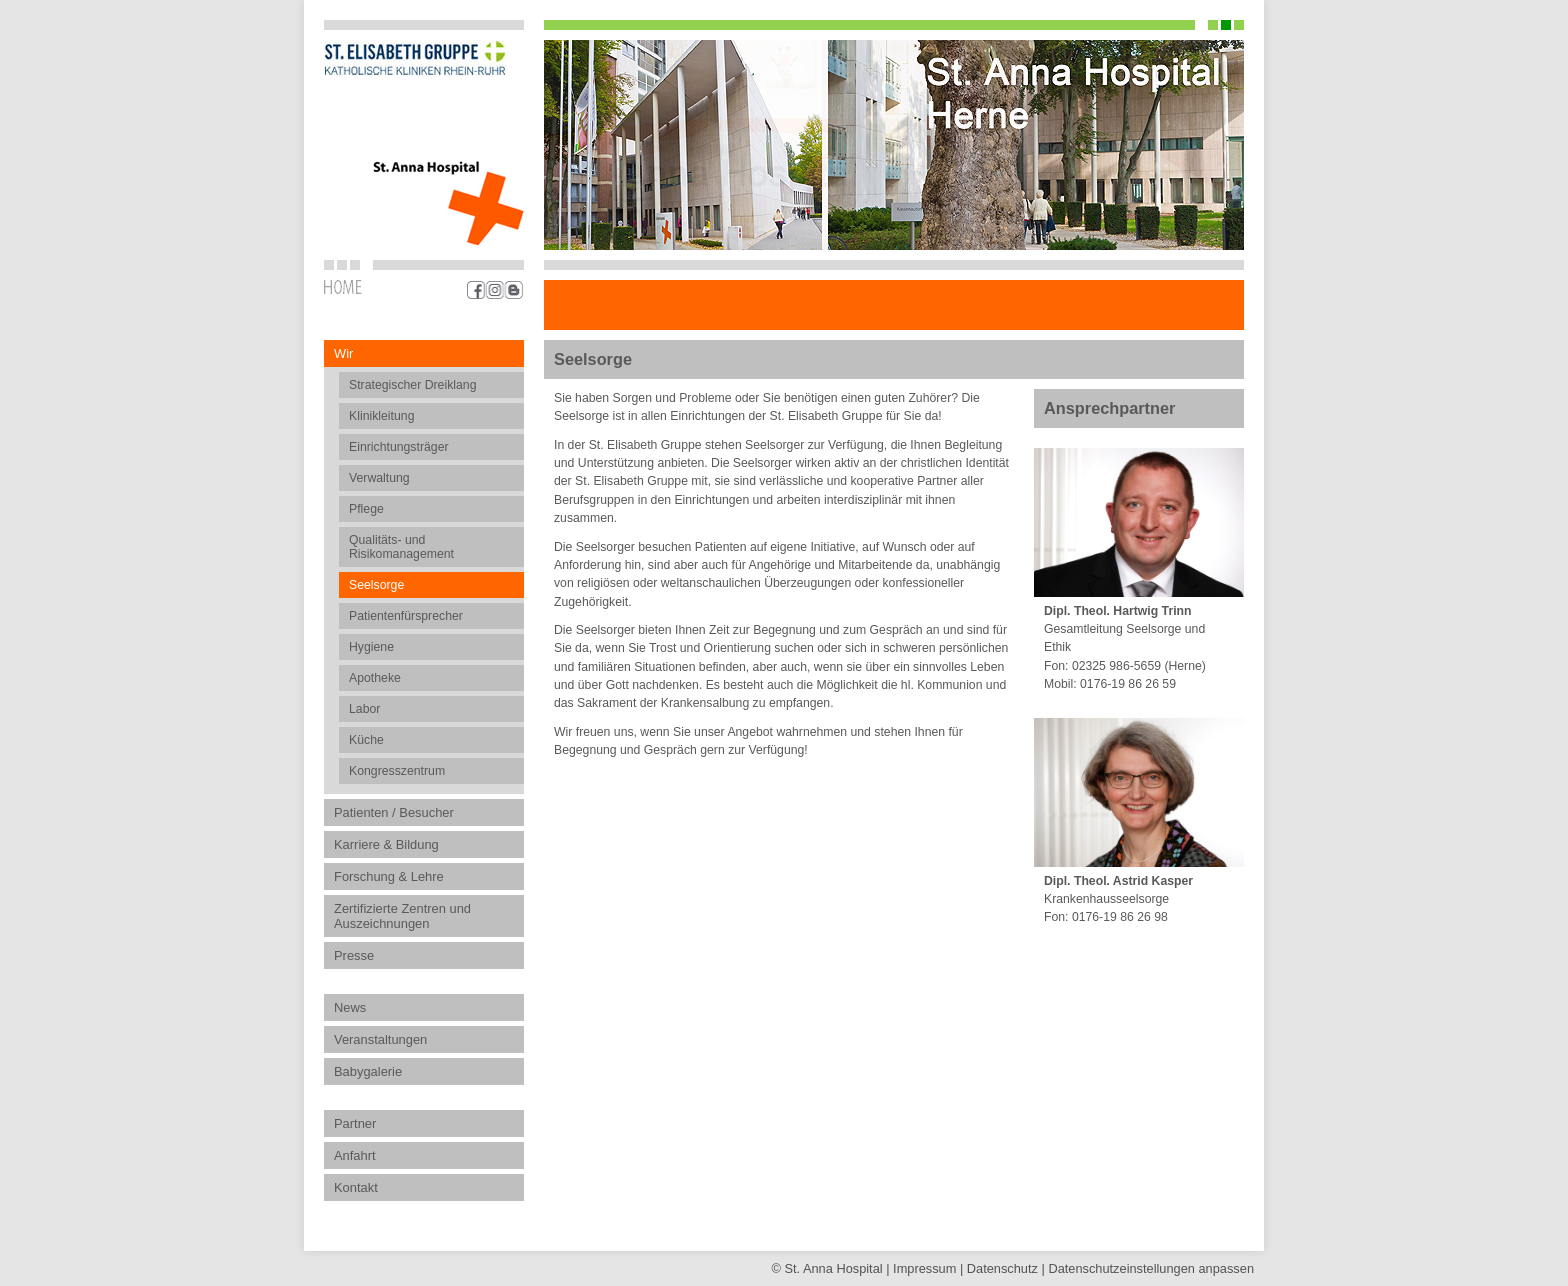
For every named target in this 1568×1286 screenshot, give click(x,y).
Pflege (366, 509)
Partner (355, 1123)
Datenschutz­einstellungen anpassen (1151, 1268)
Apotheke (375, 678)
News (350, 1007)
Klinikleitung (381, 416)
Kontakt (356, 1187)
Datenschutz (1002, 1268)
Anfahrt (355, 1155)
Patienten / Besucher (394, 812)
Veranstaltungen (380, 1039)
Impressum (924, 1268)
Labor (364, 709)
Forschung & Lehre (389, 876)
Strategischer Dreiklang (412, 385)
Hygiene (371, 647)
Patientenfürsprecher (406, 616)
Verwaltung (379, 478)
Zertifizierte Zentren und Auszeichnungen (402, 916)
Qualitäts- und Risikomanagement (401, 547)
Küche (366, 740)
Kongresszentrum (397, 771)
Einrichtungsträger (399, 447)
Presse (354, 955)
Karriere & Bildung (386, 844)
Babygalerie (368, 1071)
